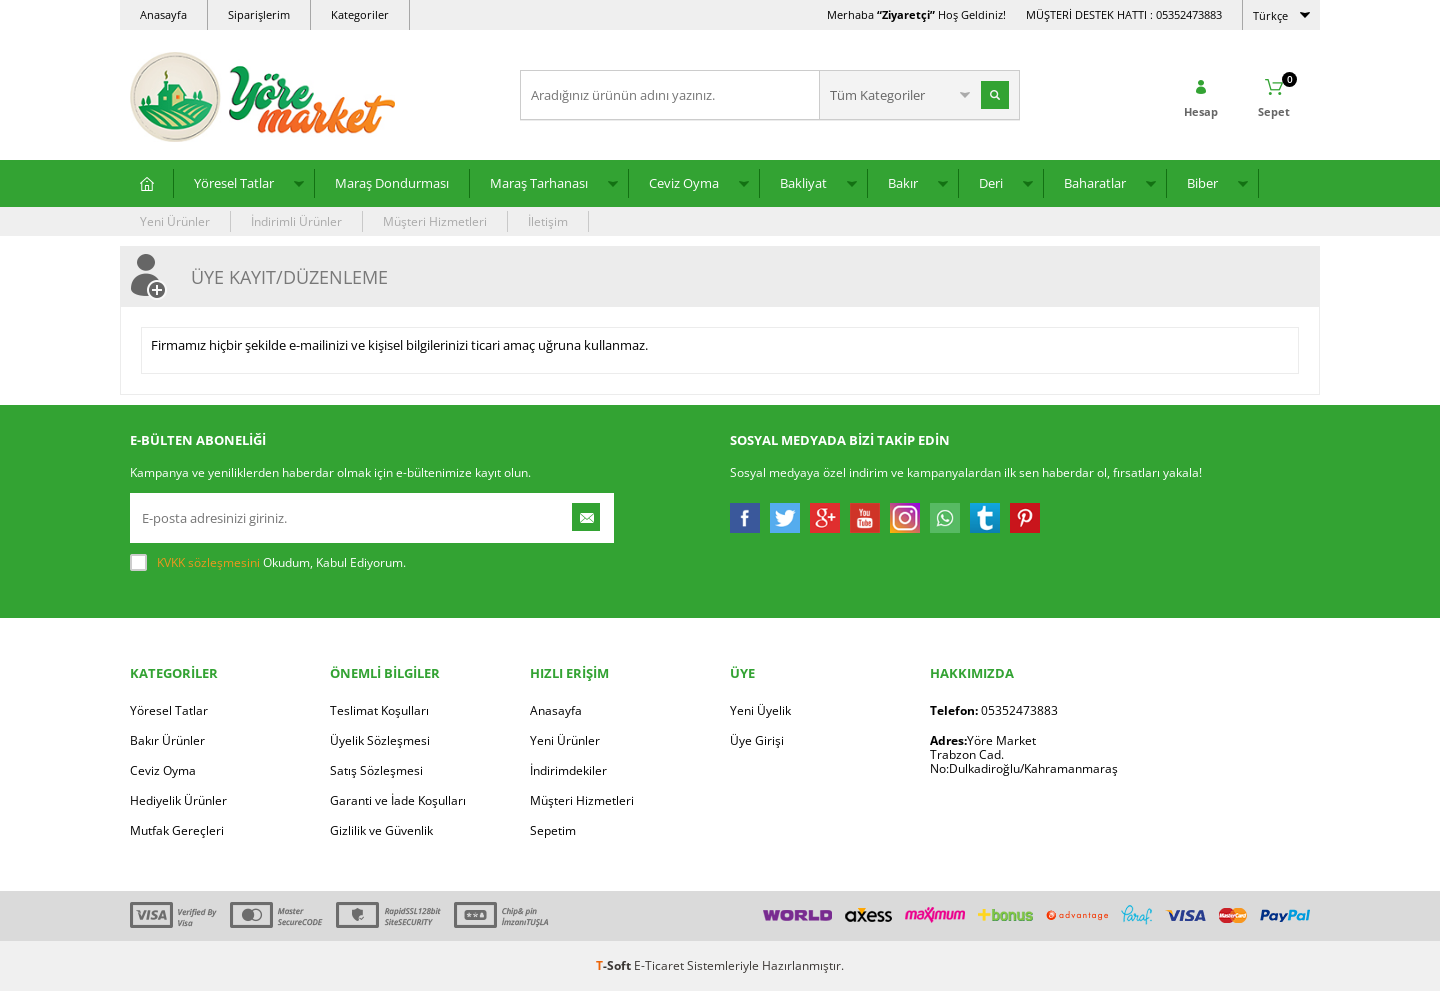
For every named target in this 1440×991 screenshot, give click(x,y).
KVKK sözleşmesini (208, 562)
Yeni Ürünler (175, 221)
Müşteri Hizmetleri (435, 221)
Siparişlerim (259, 14)
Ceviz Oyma (684, 183)
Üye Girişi (757, 740)
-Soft (615, 965)
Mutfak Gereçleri (177, 830)
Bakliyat (803, 183)
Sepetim (553, 830)
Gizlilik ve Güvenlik (381, 830)
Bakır (903, 183)
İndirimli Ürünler (296, 221)
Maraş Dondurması (392, 183)
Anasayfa (163, 14)
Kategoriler (360, 14)
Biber (1202, 183)
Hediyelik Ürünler (178, 800)
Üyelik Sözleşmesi (380, 740)
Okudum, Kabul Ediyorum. (268, 563)
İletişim (548, 221)
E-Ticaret (659, 965)
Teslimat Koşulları (379, 710)
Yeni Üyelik (760, 710)
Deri (991, 183)
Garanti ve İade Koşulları (398, 800)
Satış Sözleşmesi (376, 770)
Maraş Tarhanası (539, 183)
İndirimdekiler (568, 770)
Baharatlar (1095, 183)
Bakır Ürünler (167, 740)
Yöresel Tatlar (234, 183)
